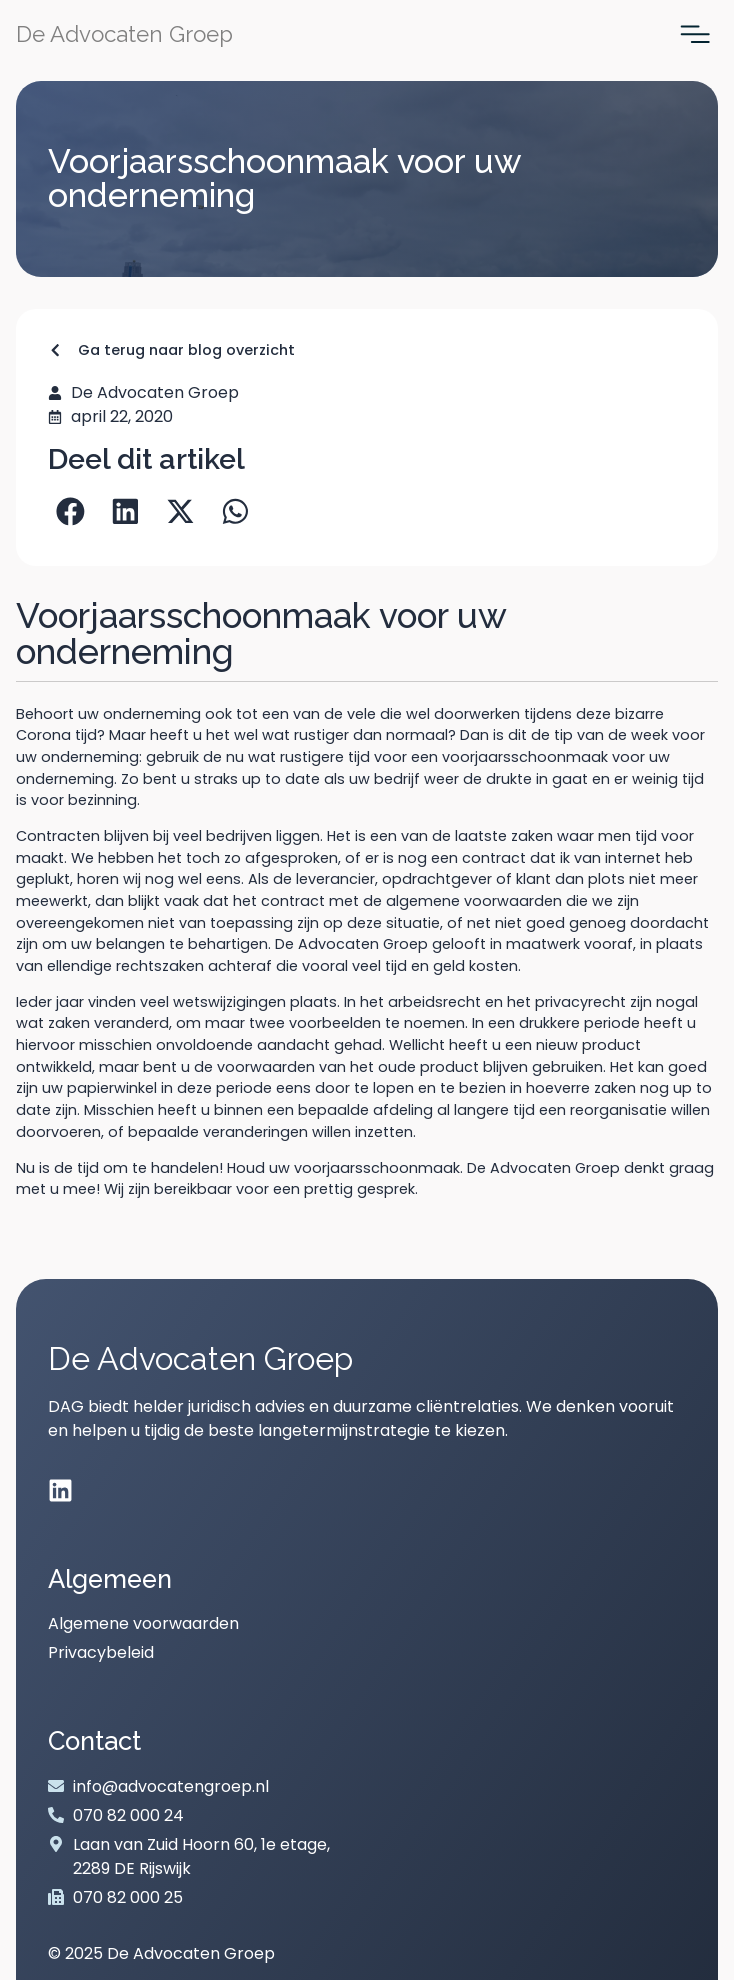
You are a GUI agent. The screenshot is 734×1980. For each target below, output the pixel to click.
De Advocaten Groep (124, 34)
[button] (70, 511)
